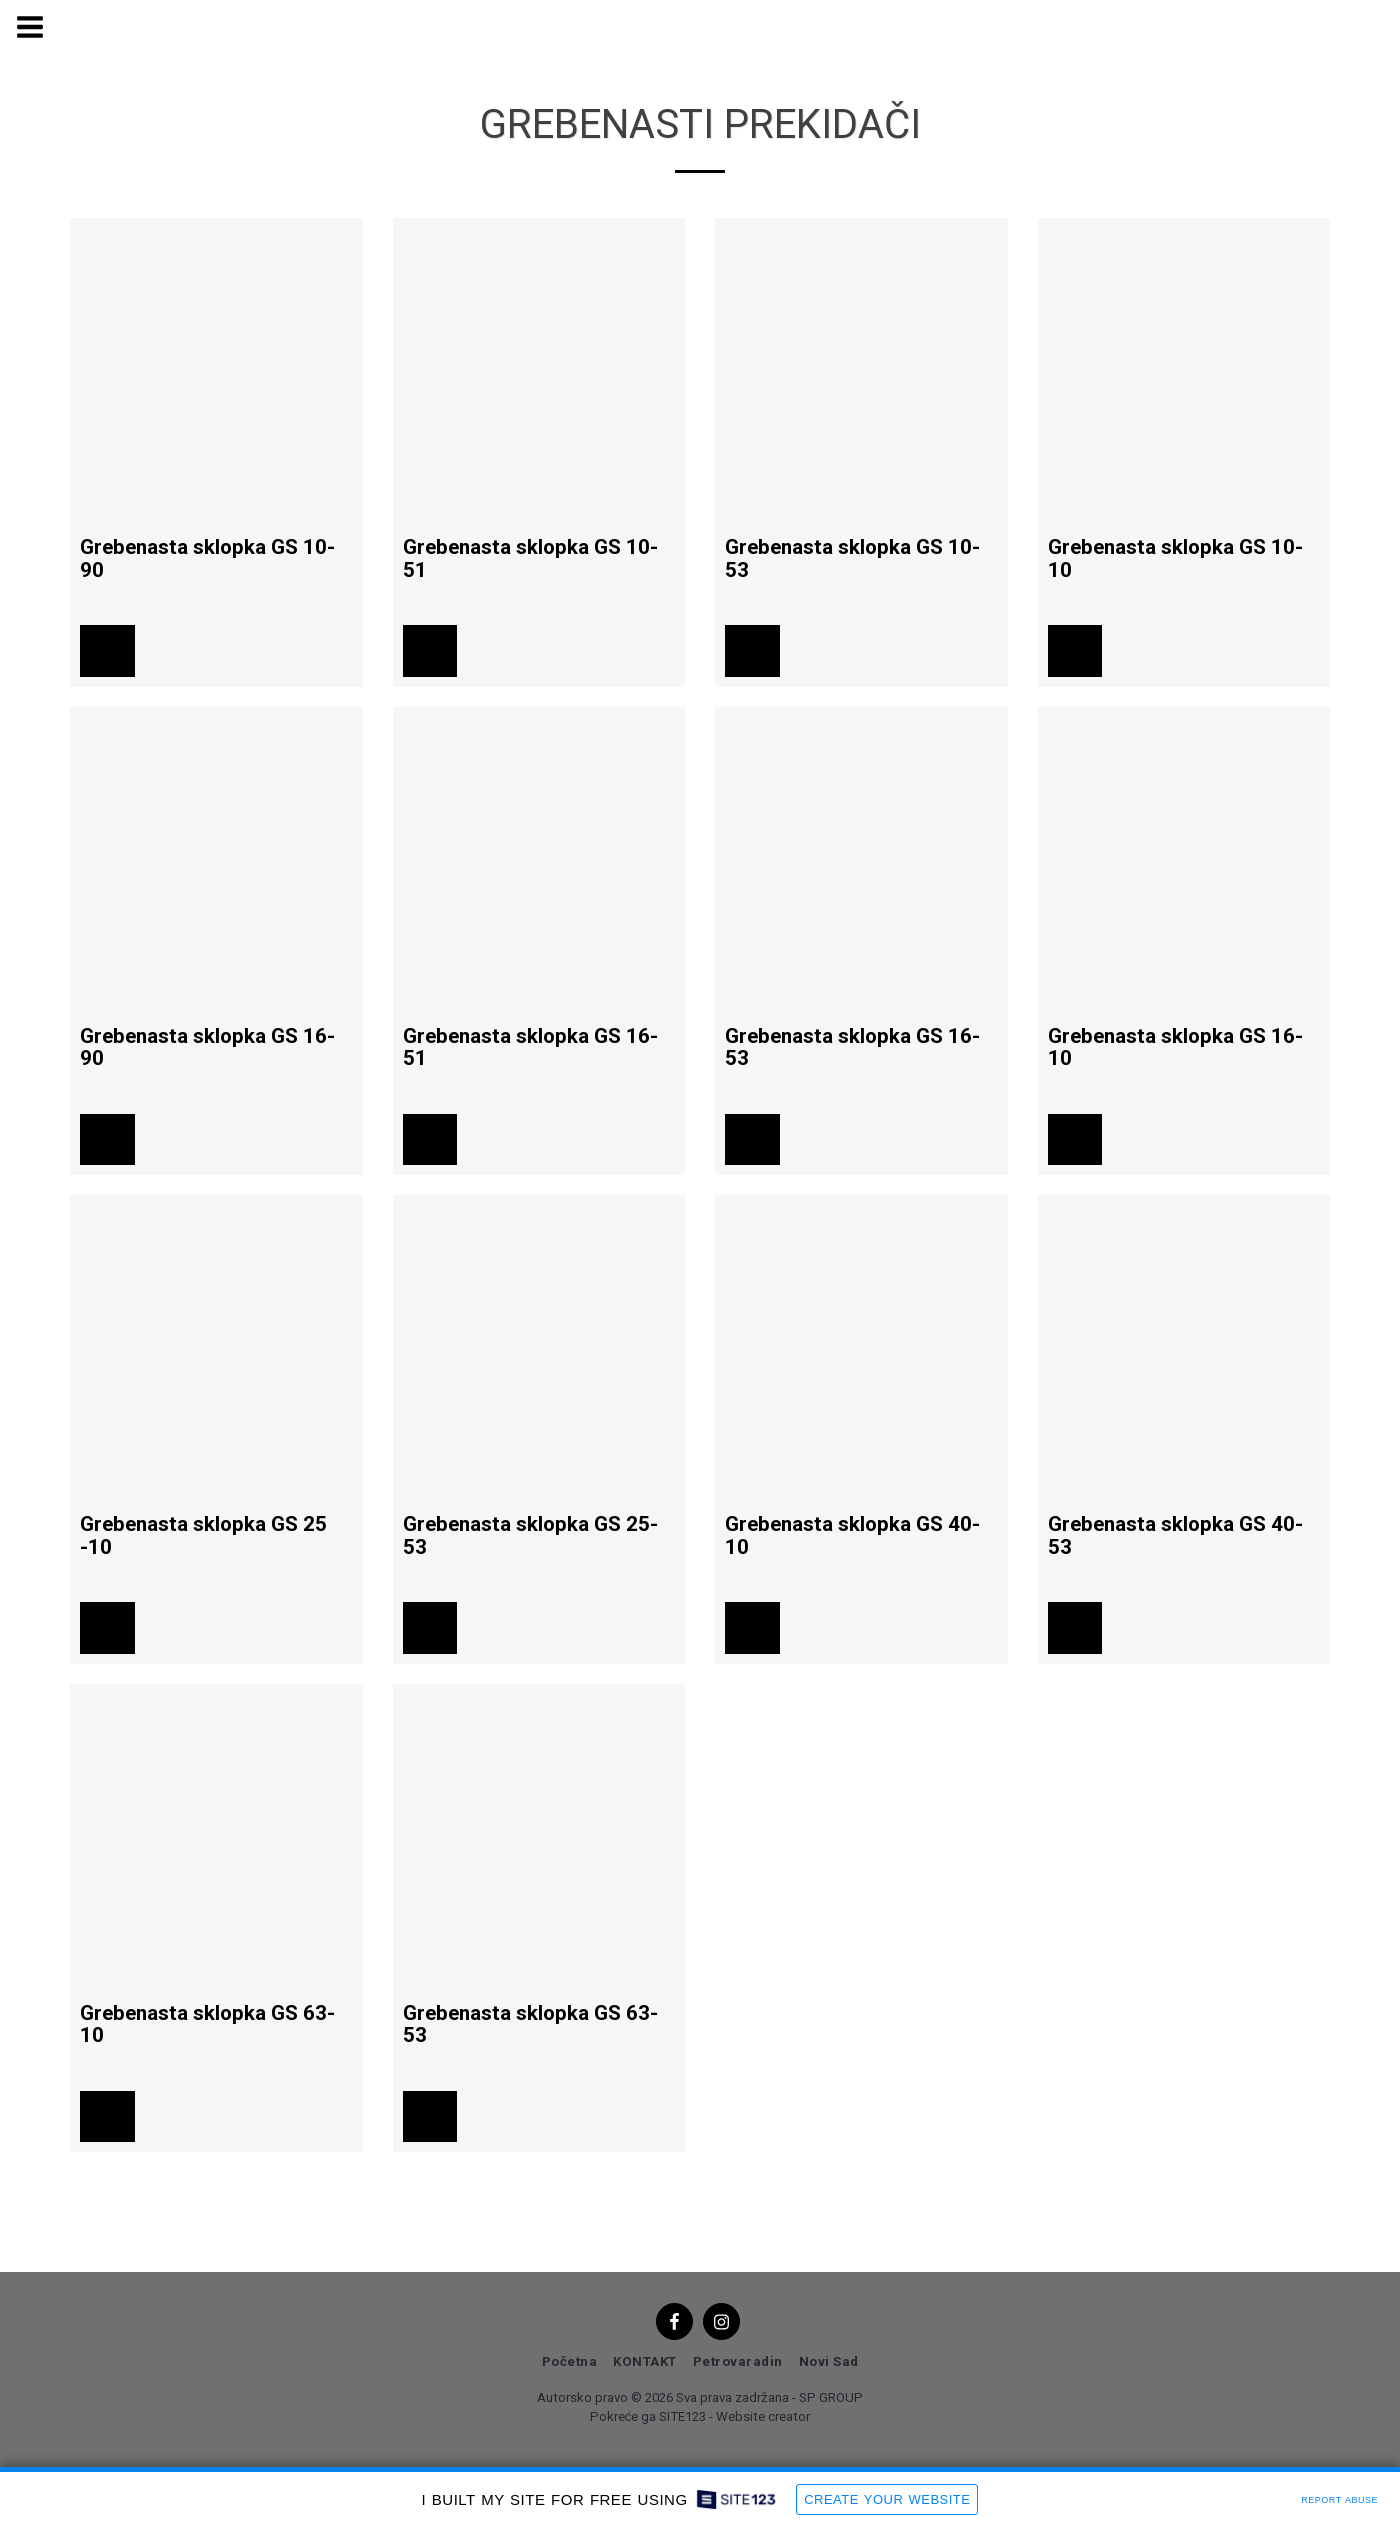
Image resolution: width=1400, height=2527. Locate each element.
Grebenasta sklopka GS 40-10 (852, 1535)
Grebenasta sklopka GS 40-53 (1175, 1535)
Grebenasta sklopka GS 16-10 (1175, 1047)
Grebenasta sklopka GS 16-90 (207, 1047)
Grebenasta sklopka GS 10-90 (207, 558)
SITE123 (682, 2416)
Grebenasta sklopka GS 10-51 (530, 558)
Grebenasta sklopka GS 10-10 (1175, 558)
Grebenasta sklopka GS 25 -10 (203, 1535)
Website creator (763, 2416)
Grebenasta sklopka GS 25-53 (530, 1535)
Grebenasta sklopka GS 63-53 (530, 2024)
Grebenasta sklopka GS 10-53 (852, 558)
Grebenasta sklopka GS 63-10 (207, 2024)
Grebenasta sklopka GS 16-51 (530, 1047)
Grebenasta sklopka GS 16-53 (852, 1047)
